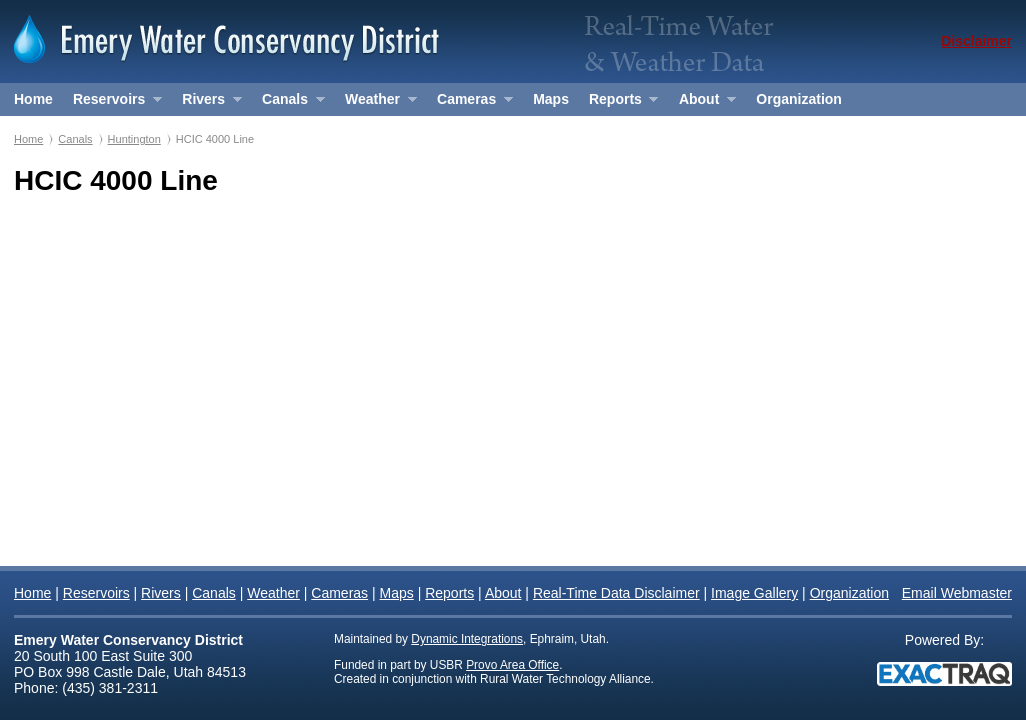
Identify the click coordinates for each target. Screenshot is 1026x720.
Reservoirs (112, 103)
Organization (799, 99)
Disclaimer (976, 41)
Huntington (134, 139)
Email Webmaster (957, 593)
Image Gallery (754, 593)
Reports (618, 103)
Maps (551, 99)
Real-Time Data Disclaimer (616, 593)
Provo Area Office (512, 665)
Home (33, 99)
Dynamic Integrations (467, 639)
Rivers (206, 103)
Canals (288, 103)
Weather (375, 103)
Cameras (470, 103)
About (702, 103)
